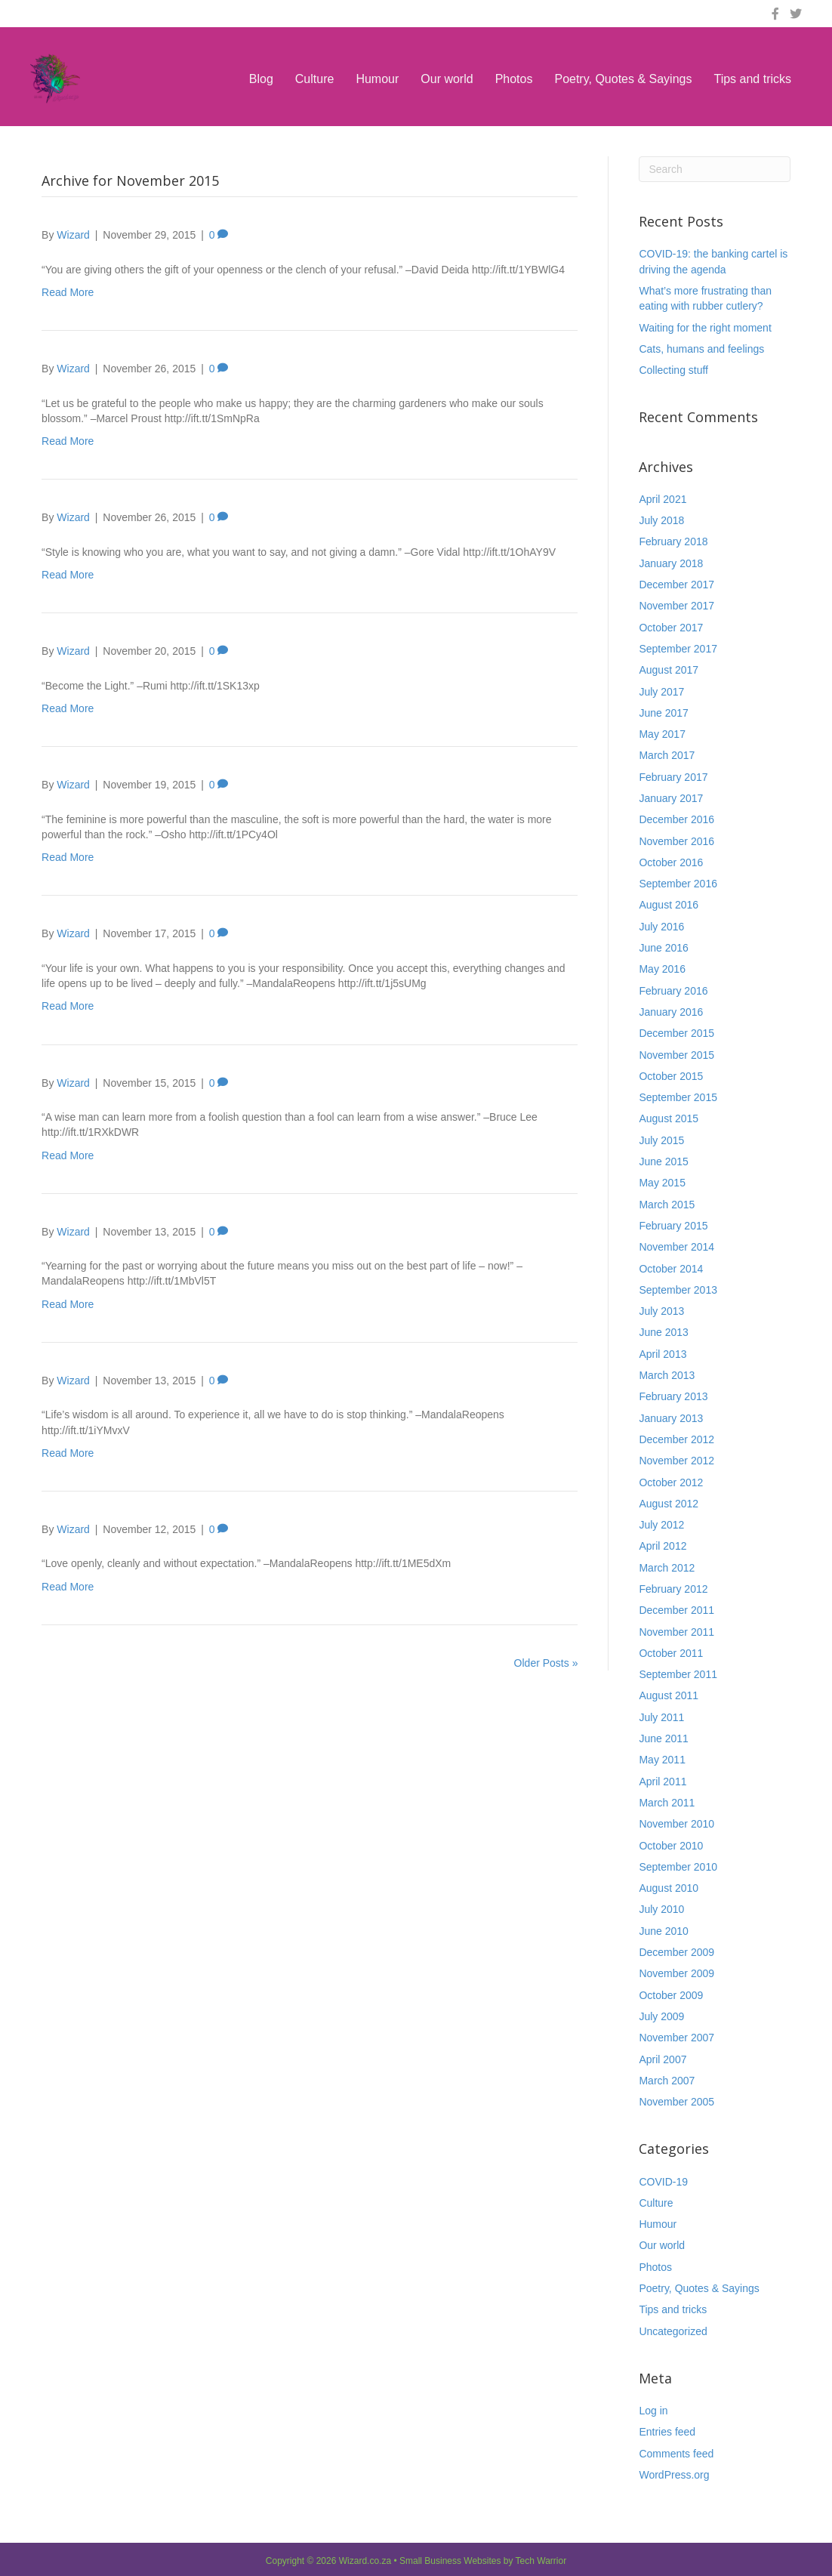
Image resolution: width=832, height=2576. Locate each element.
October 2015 (671, 1076)
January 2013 (671, 1418)
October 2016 (671, 862)
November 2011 (676, 1632)
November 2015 (676, 1055)
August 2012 (668, 1504)
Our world (447, 78)
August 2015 (668, 1118)
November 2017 (676, 606)
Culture (314, 78)
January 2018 (671, 563)
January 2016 (671, 1012)
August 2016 (668, 905)
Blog (261, 78)
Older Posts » (546, 1663)
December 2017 (676, 584)
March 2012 (667, 1568)
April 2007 (662, 2059)
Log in (653, 2411)
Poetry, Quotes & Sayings (623, 78)
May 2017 (662, 734)
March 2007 (667, 2081)
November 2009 (676, 1973)
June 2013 (663, 1332)
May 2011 (662, 1760)
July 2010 (661, 1909)
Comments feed (676, 2454)
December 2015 (676, 1033)
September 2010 (678, 1867)
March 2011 (667, 1803)
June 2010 (663, 1931)
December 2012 (676, 1439)
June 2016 (663, 948)
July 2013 (661, 1311)
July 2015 (661, 1140)
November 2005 (676, 2102)
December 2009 (676, 1952)
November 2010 (676, 1824)
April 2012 (662, 1546)
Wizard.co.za (365, 2561)
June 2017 (663, 713)
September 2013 (678, 1290)
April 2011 (662, 1781)
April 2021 (662, 499)
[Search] (714, 169)
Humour (377, 78)
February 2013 (673, 1396)
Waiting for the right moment (705, 328)
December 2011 (676, 1610)
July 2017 (661, 692)
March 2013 (667, 1375)
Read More (68, 292)
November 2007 (676, 2037)
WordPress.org (674, 2475)
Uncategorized (673, 2331)
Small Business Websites (450, 2561)
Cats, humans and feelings (701, 349)
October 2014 (671, 1269)
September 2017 (678, 649)
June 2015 (663, 1161)
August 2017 (668, 670)
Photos (514, 78)
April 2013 (662, 1354)
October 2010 (671, 1846)
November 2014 (676, 1247)
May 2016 (662, 969)
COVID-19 (663, 2182)
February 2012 (673, 1589)
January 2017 (671, 798)
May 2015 (662, 1183)
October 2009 (671, 1995)
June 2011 (663, 1738)
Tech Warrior (541, 2561)
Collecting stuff (673, 370)
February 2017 (673, 777)
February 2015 (673, 1226)
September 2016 (678, 884)
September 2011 (678, 1674)
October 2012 (671, 1482)
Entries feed (667, 2432)
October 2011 (671, 1653)
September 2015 (678, 1097)
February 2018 (673, 541)
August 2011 (668, 1695)
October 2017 (671, 628)
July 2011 (661, 1717)
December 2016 (676, 819)
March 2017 (667, 755)
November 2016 (676, 841)
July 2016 (661, 927)
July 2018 (661, 520)
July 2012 (661, 1525)
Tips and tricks (752, 78)
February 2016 (673, 991)
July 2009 (661, 2016)
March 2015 (667, 1205)
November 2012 (676, 1461)
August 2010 (668, 1888)
